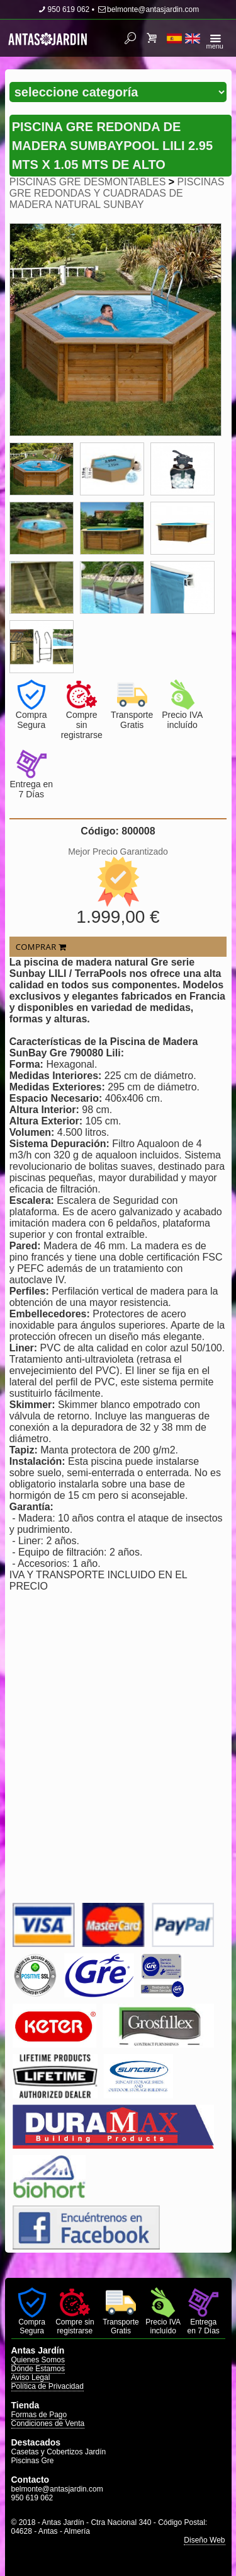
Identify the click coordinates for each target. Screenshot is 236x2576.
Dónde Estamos (38, 2368)
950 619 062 (63, 9)
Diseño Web (204, 2540)
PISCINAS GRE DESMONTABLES (87, 181)
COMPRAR (41, 946)
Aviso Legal (30, 2377)
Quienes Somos (38, 2359)
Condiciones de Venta (48, 2423)
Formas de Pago (39, 2414)
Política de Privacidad (47, 2386)
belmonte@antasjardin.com (147, 9)
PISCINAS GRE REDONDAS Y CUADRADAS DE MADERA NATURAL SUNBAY (117, 193)
